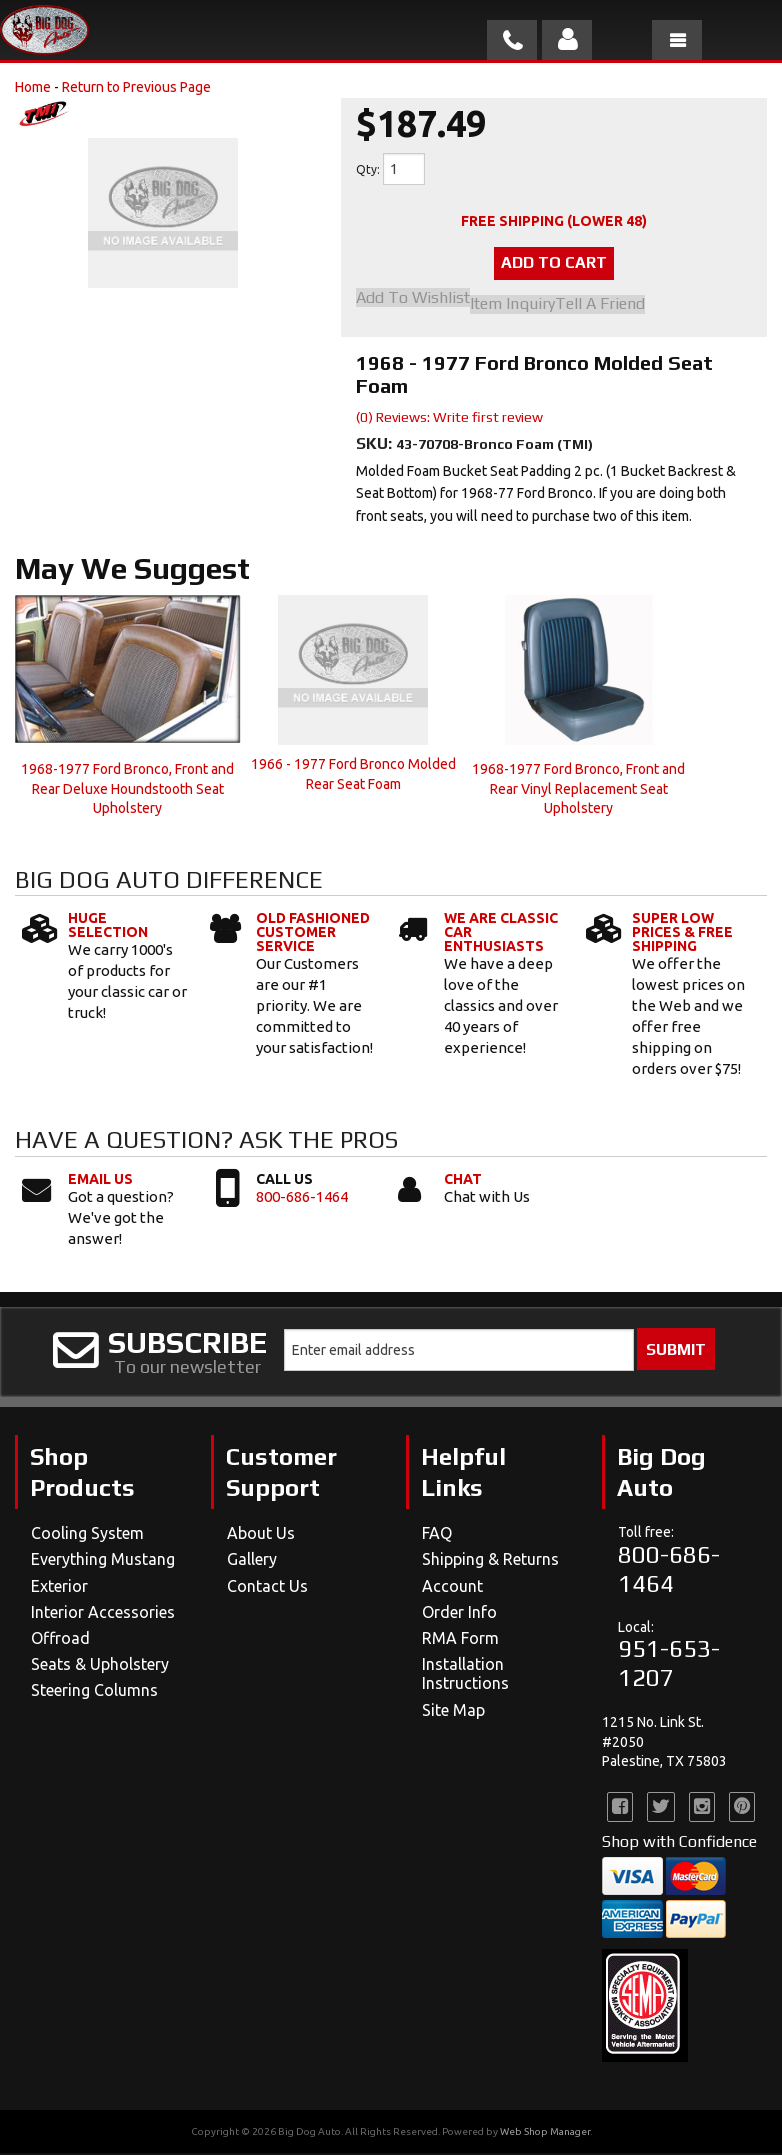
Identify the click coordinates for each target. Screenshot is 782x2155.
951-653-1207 (669, 1665)
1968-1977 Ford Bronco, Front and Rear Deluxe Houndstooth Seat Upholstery (127, 790)
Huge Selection (108, 927)
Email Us (100, 1180)
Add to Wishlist (413, 301)
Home (33, 87)
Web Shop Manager (545, 2133)
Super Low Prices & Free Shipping (682, 934)
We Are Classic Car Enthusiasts (501, 934)
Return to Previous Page (136, 87)
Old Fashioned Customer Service (313, 934)
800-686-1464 (302, 1197)
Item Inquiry (512, 306)
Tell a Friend (600, 306)
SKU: (376, 445)
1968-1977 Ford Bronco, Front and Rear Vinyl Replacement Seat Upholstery (578, 790)
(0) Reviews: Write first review (449, 419)
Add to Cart (554, 264)
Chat (463, 1180)
